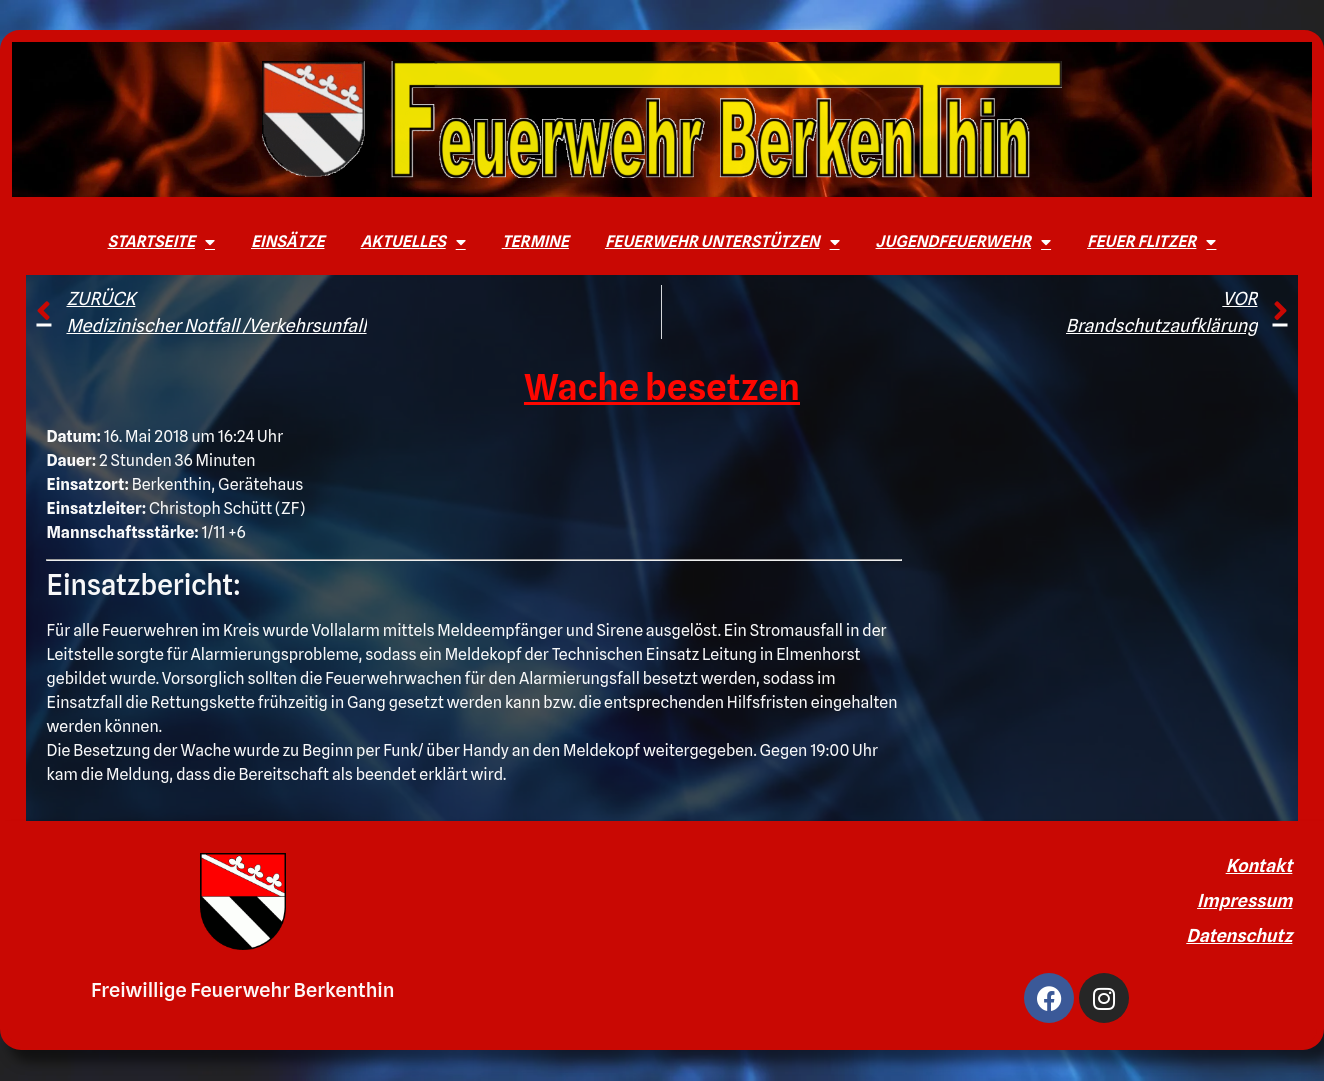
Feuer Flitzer (1151, 242)
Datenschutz (1239, 935)
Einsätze (287, 241)
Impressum (1244, 900)
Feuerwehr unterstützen (722, 242)
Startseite (161, 242)
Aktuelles (412, 242)
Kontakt (1259, 865)
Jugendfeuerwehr (964, 242)
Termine (535, 241)
